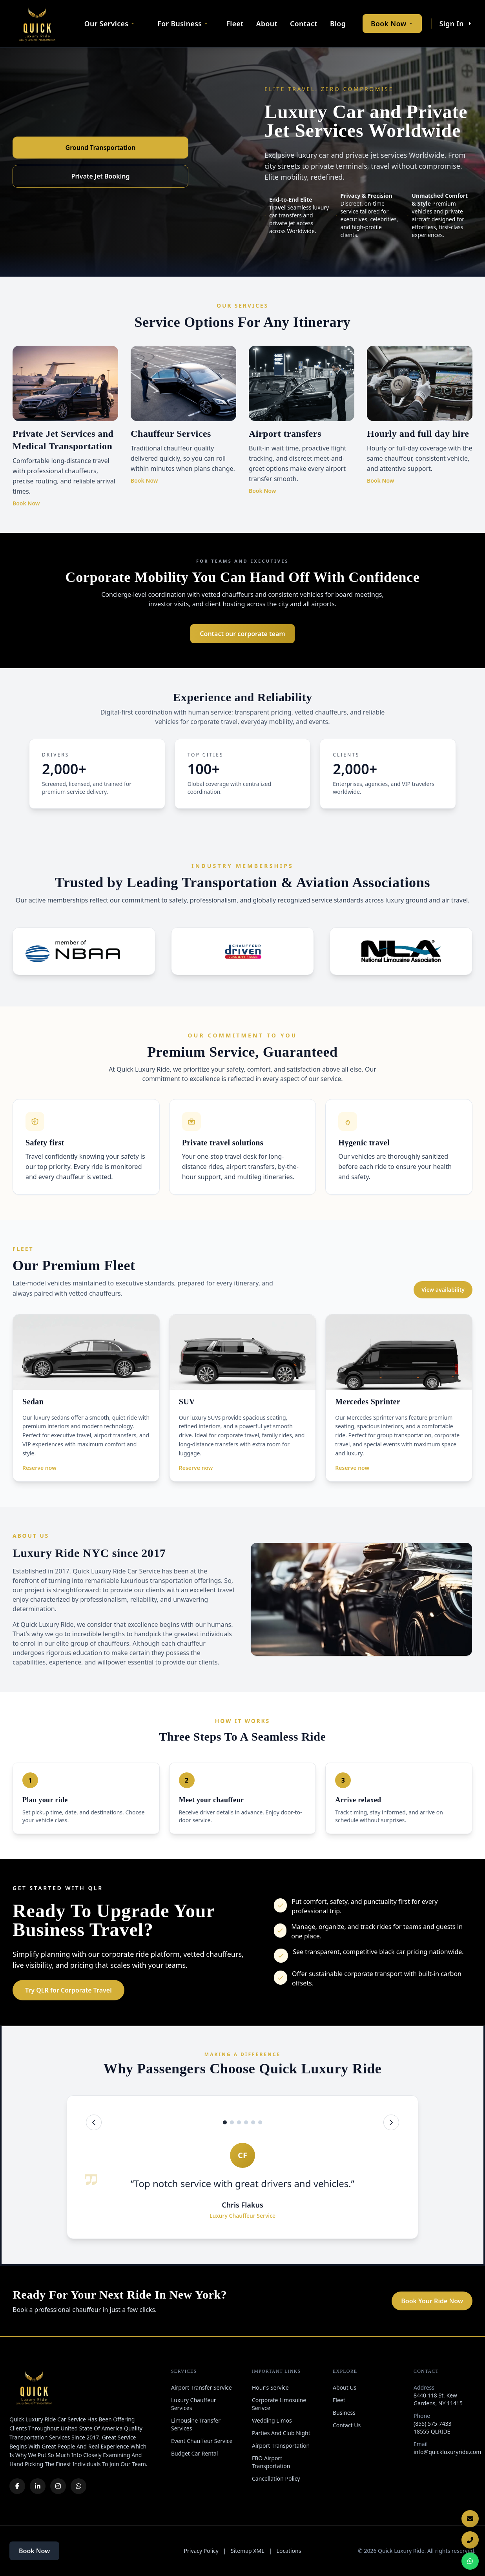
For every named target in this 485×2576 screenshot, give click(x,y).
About (266, 23)
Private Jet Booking (100, 176)
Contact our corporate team (242, 633)
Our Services (110, 23)
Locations (289, 2550)
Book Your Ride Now (432, 2301)
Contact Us (347, 2425)
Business (344, 2412)
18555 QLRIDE (432, 2431)
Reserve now (39, 1467)
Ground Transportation (101, 147)
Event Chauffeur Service (201, 2441)
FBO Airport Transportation (271, 2462)
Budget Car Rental (194, 2453)
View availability (443, 1289)
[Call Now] (470, 2540)
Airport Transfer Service (201, 2387)
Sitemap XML (247, 2550)
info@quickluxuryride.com (447, 2452)
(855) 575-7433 (433, 2423)
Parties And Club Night (281, 2433)
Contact (303, 23)
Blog (338, 23)
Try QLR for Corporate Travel (68, 1990)
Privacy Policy (201, 2550)
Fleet (234, 23)
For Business (183, 23)
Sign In (455, 23)
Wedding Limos (272, 2420)
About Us (344, 2387)
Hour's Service (270, 2387)
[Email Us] (470, 2518)
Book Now (392, 23)
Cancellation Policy (276, 2478)
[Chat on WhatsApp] (470, 2561)
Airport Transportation (281, 2445)
